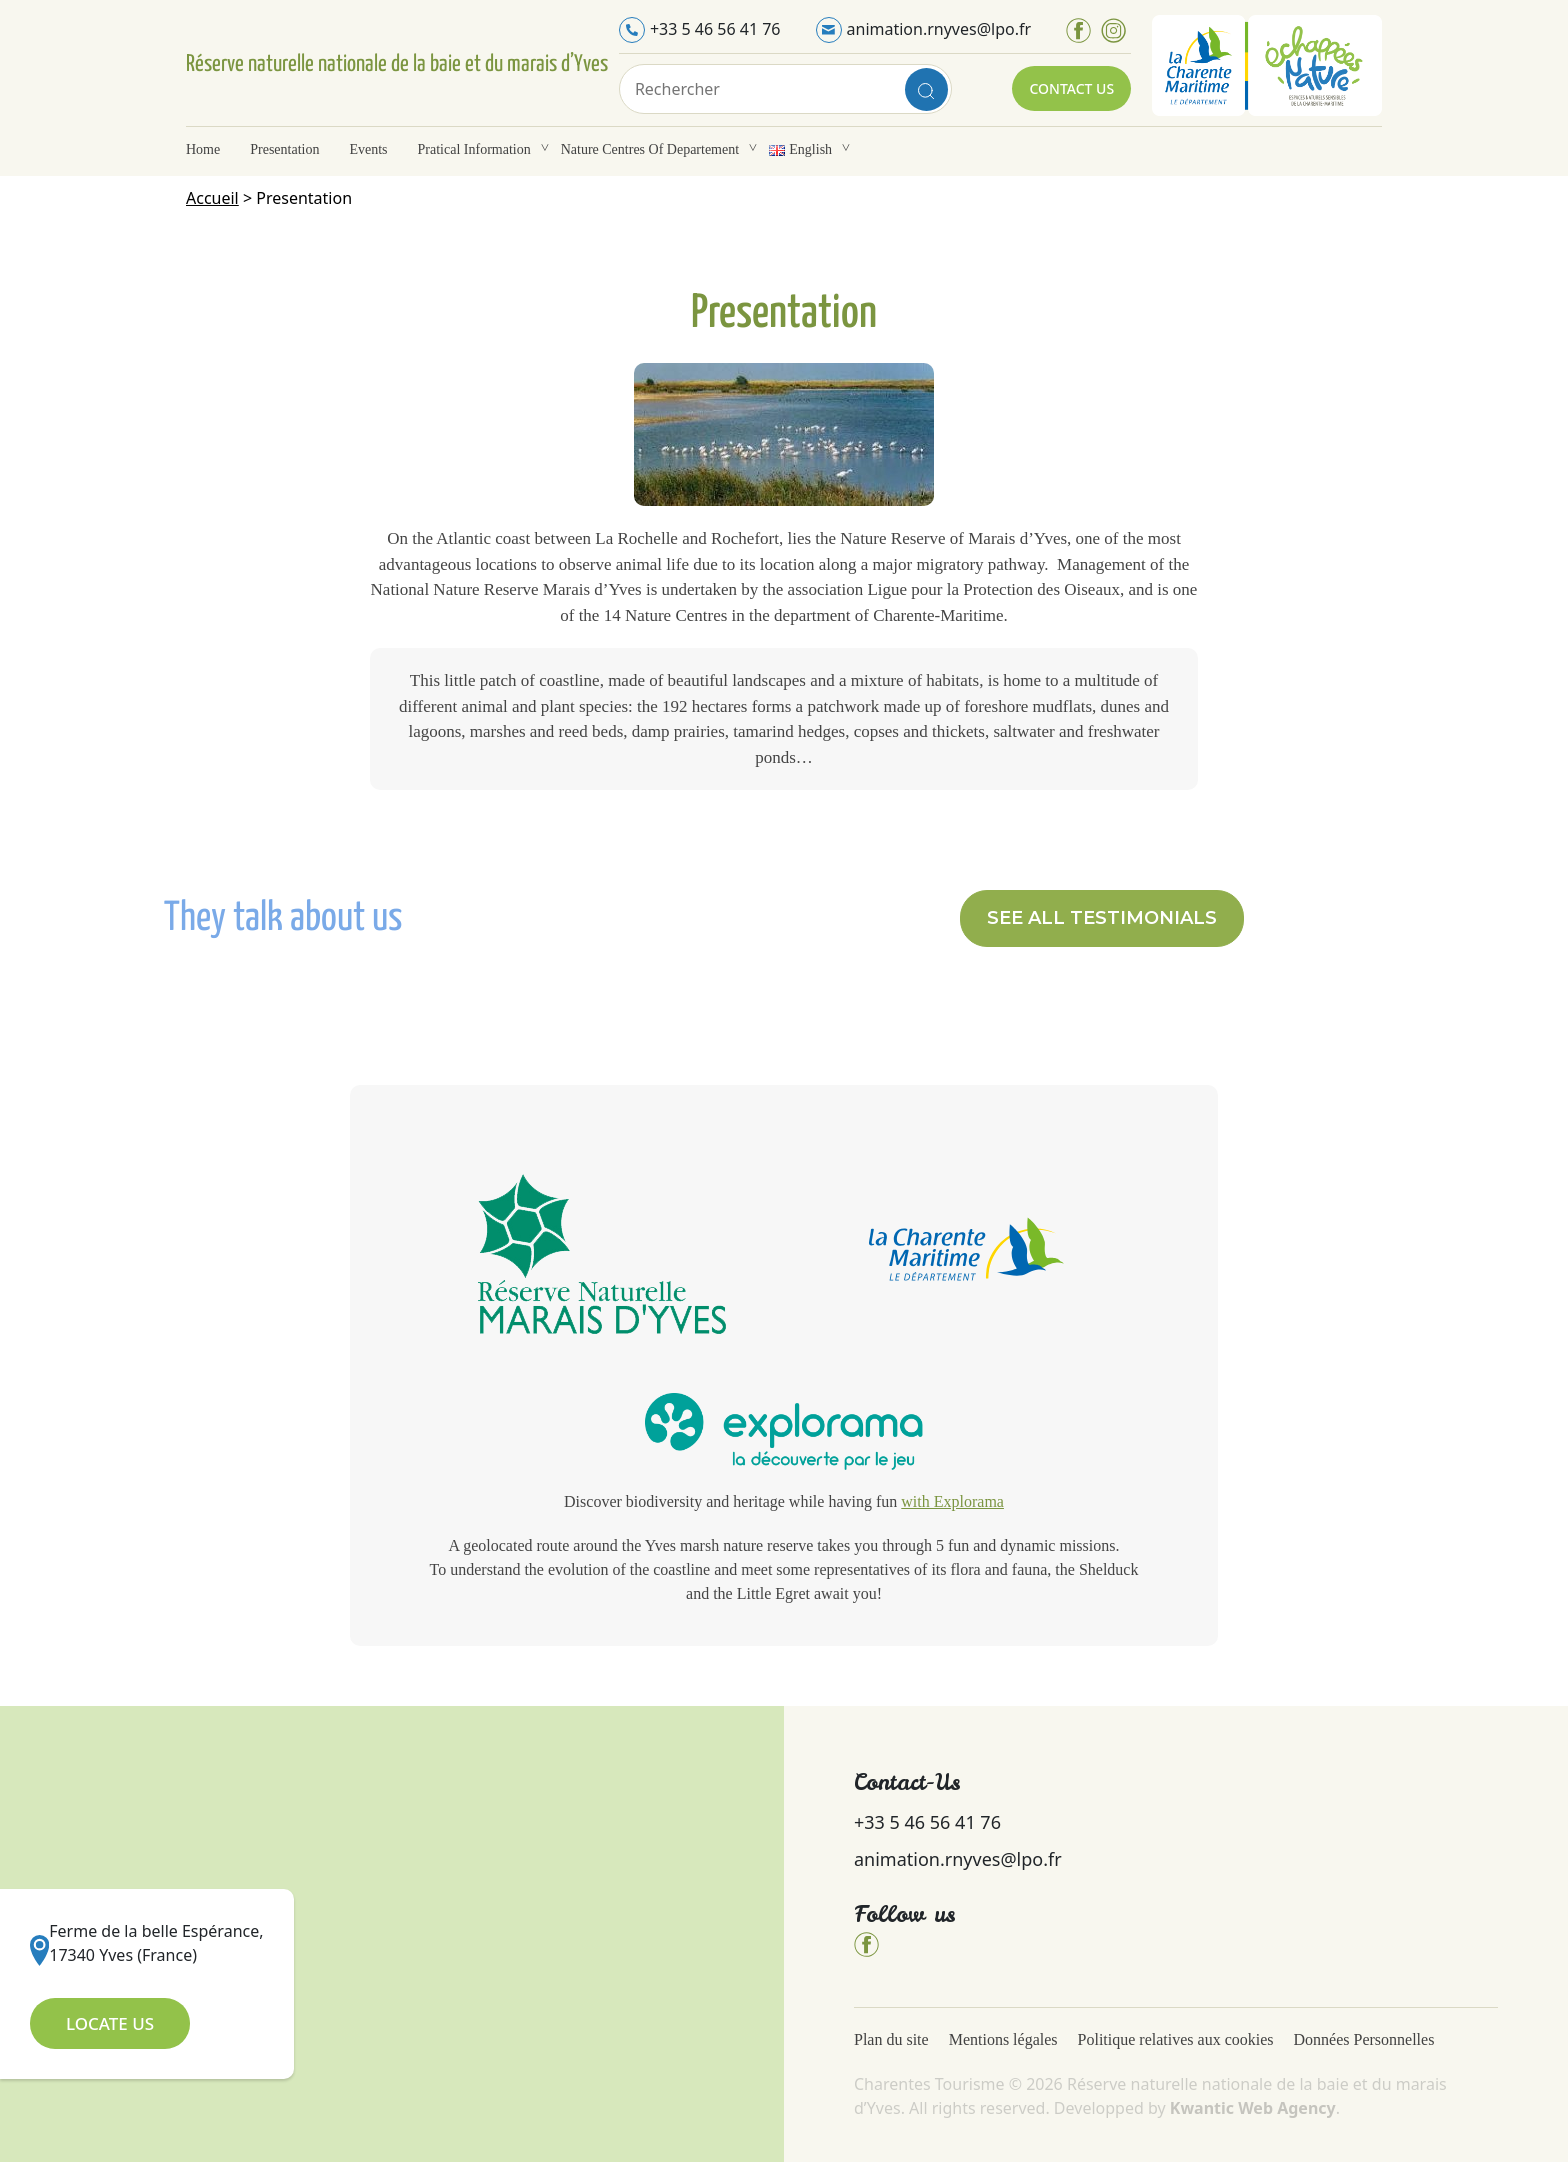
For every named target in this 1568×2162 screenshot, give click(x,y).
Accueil (212, 198)
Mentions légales (1003, 2039)
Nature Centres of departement (650, 149)
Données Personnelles (1366, 2039)
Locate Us (110, 2023)
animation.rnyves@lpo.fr (939, 29)
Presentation (284, 149)
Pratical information (474, 149)
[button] (1102, 918)
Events (368, 149)
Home (203, 149)
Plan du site (891, 2039)
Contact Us (1071, 88)
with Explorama (952, 1501)
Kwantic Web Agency (1253, 2108)
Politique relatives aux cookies (1176, 2039)
